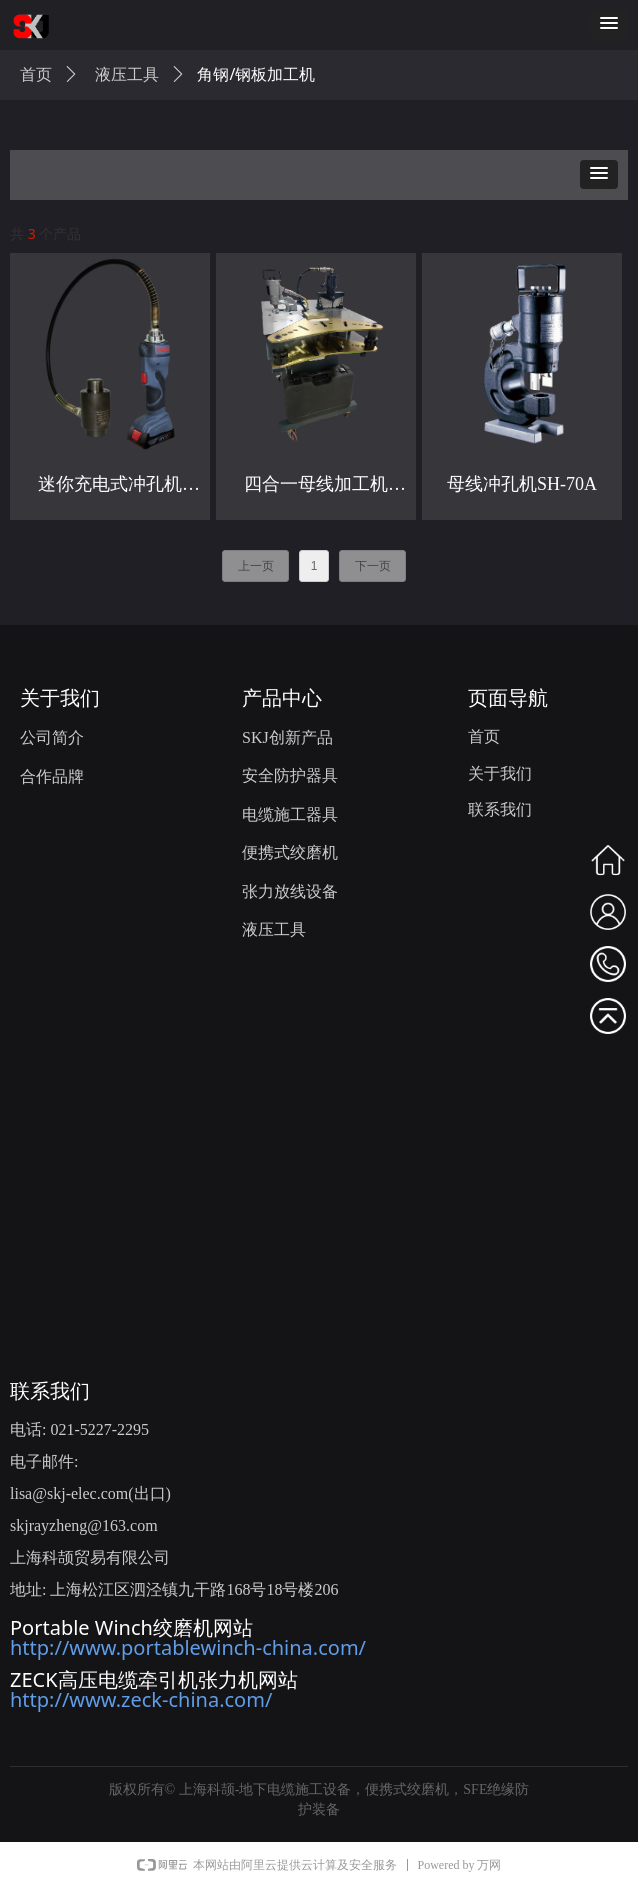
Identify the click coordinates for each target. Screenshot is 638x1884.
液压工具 (127, 74)
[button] (609, 24)
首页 (36, 74)
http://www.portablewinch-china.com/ (188, 1647)
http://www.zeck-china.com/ (141, 1699)
